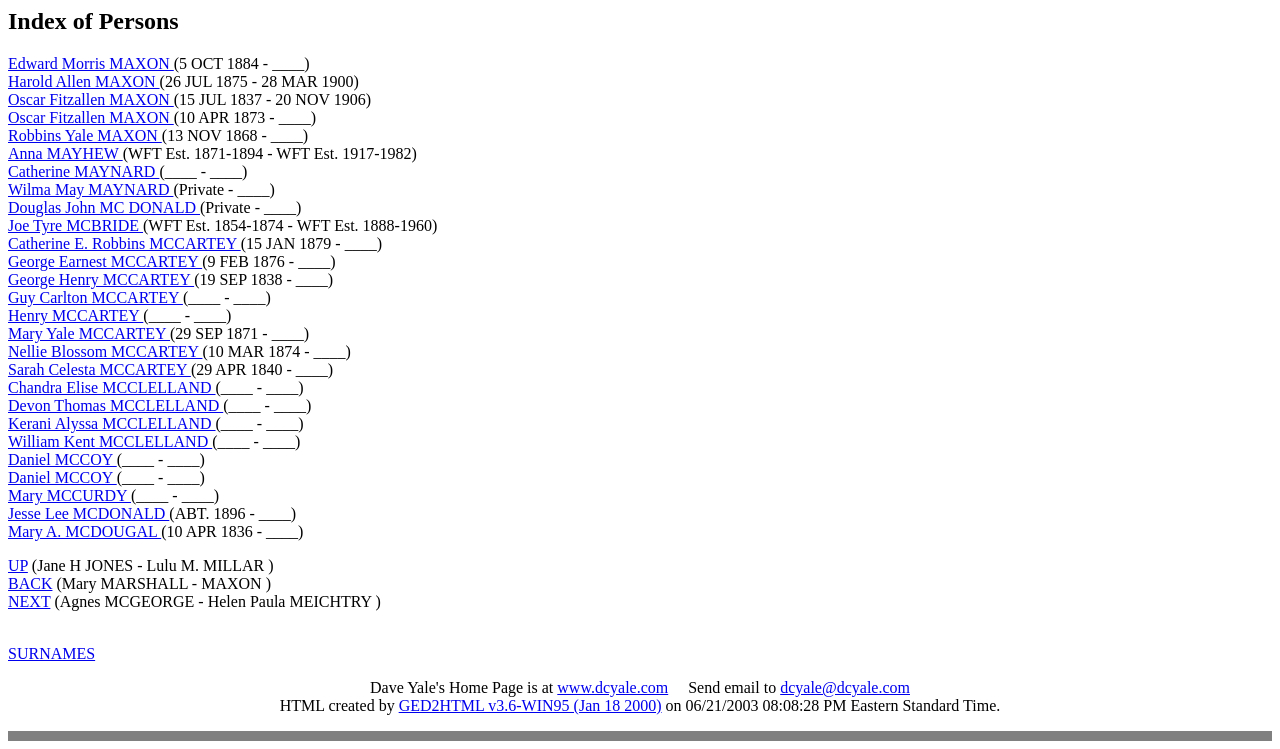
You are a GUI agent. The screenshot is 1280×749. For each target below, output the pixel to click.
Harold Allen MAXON (84, 81)
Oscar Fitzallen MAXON (91, 99)
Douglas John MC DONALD (104, 207)
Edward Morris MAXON (91, 63)
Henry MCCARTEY (75, 315)
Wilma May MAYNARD (90, 189)
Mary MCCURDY (69, 495)
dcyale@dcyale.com (845, 687)
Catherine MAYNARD (83, 171)
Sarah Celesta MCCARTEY (99, 369)
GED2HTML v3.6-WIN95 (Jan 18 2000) (530, 705)
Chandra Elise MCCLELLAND (112, 387)
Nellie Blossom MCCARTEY (105, 351)
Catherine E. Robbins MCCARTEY (124, 243)
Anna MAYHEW (65, 153)
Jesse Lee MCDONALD (88, 513)
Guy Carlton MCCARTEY (95, 297)
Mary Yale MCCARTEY (89, 333)
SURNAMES (51, 653)
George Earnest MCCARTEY (105, 261)
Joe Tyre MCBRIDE (75, 225)
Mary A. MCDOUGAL (84, 531)
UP (18, 565)
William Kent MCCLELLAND (110, 441)
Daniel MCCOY (62, 459)
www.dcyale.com (612, 687)
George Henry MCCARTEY (101, 279)
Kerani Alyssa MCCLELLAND (112, 423)
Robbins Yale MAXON (85, 135)
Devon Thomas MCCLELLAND (115, 405)
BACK (30, 583)
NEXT (29, 601)
